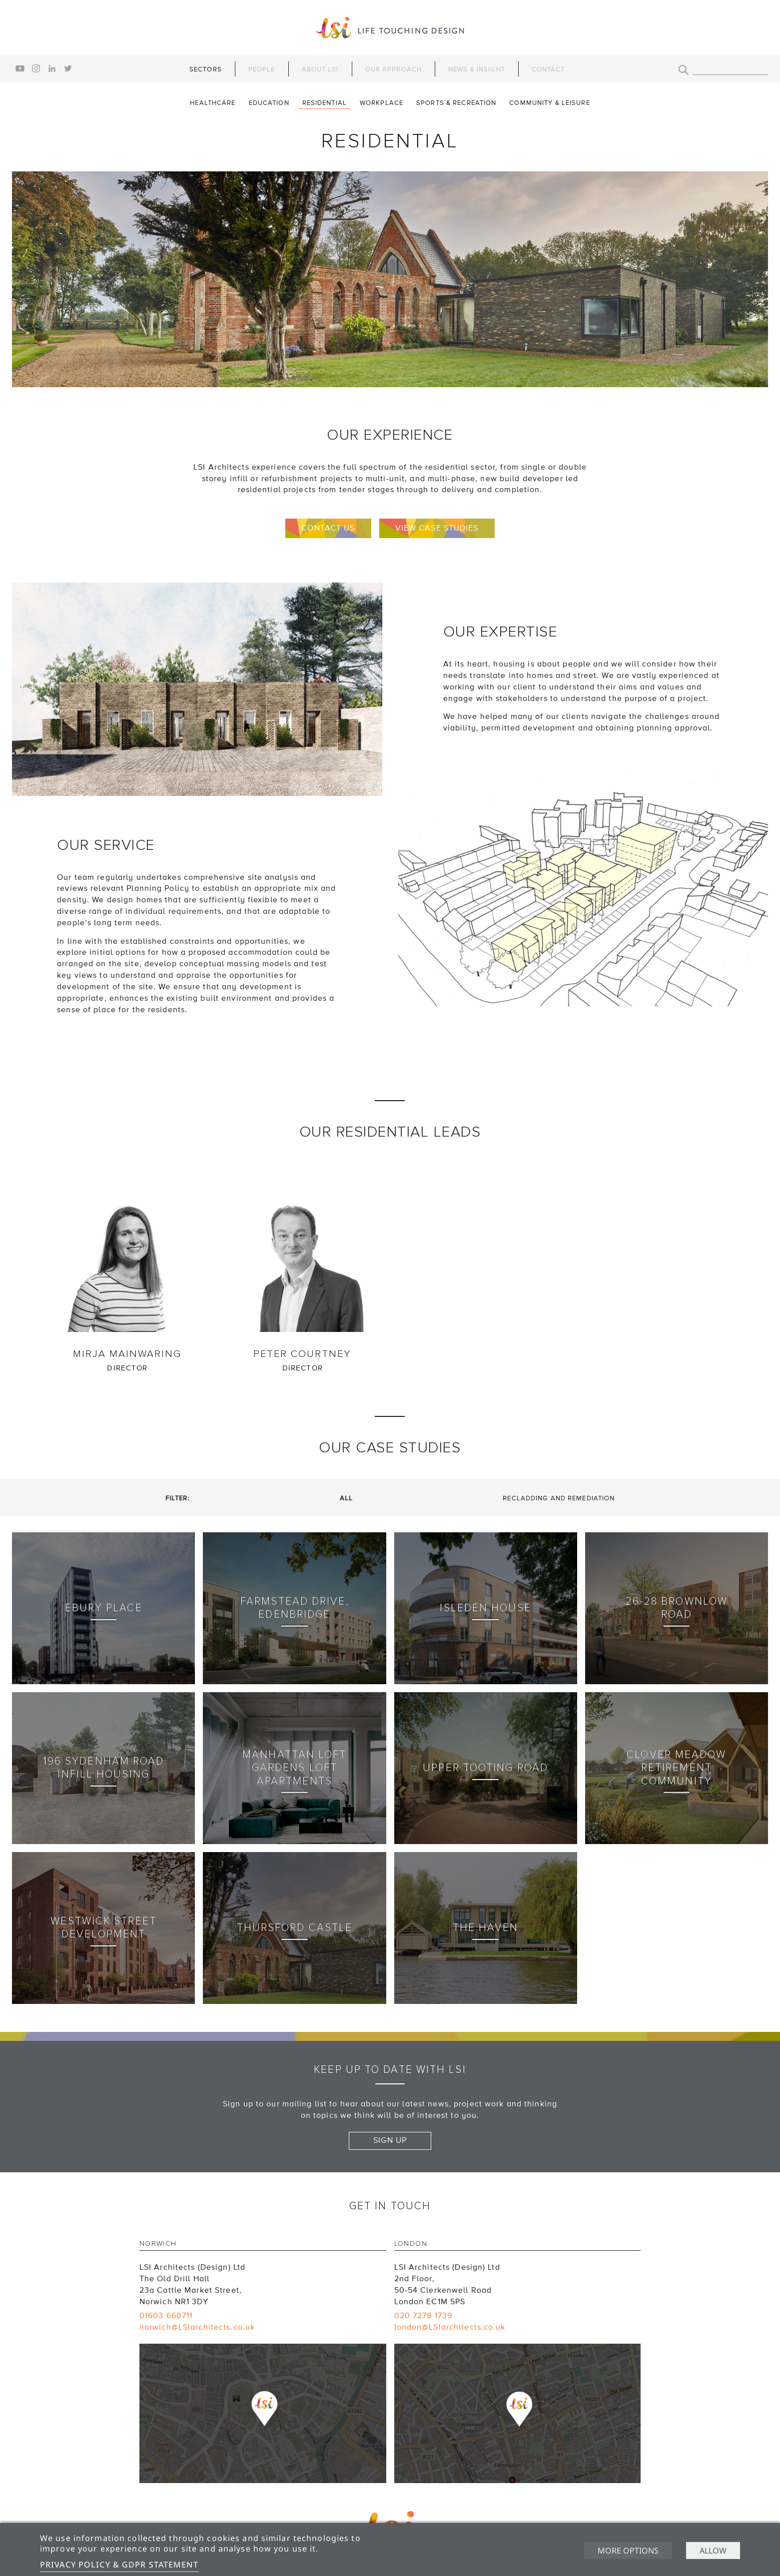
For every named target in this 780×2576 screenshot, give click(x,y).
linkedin (52, 68)
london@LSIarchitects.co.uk (450, 2327)
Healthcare (212, 103)
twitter (68, 68)
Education (269, 103)
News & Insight (476, 69)
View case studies (437, 528)
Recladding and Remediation (559, 1498)
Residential (324, 103)
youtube (20, 68)
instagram (36, 68)
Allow (713, 2550)
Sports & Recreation (456, 103)
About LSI (320, 69)
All (346, 1498)
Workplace (381, 103)
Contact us (328, 528)
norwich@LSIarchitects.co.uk (197, 2327)
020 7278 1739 (423, 2316)
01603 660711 (165, 2316)
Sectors (205, 69)
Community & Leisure (549, 103)
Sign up (390, 2140)
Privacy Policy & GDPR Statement (119, 2564)
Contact (548, 69)
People (261, 69)
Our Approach (393, 69)
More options (628, 2550)
